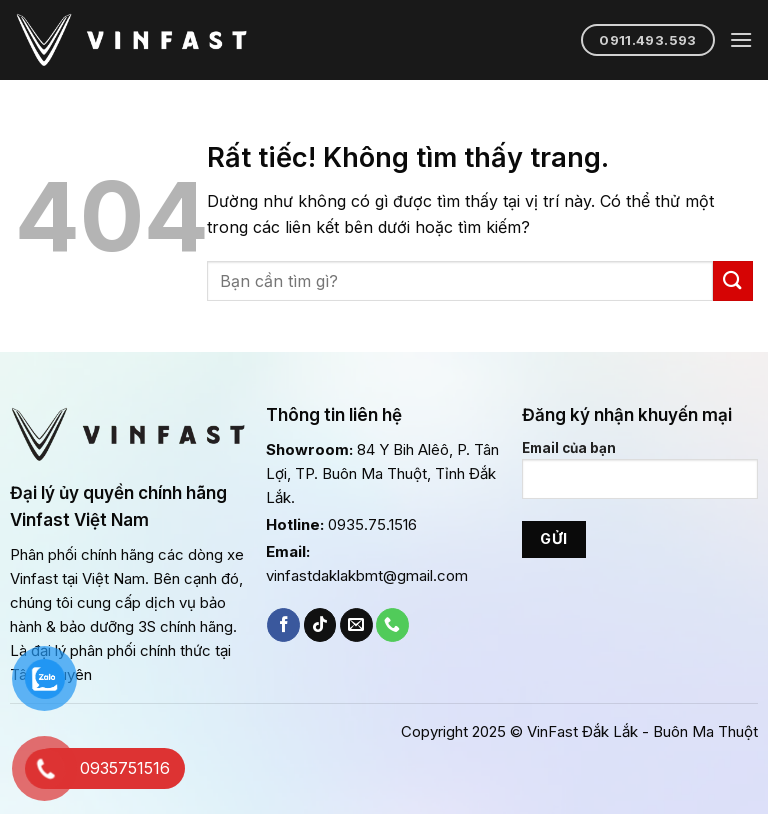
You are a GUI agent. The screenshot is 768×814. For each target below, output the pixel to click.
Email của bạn (640, 478)
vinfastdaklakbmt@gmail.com (367, 575)
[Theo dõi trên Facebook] (283, 625)
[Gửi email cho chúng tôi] (356, 625)
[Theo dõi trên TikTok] (320, 625)
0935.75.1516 (372, 524)
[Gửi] (733, 280)
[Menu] (741, 39)
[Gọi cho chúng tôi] (392, 625)
